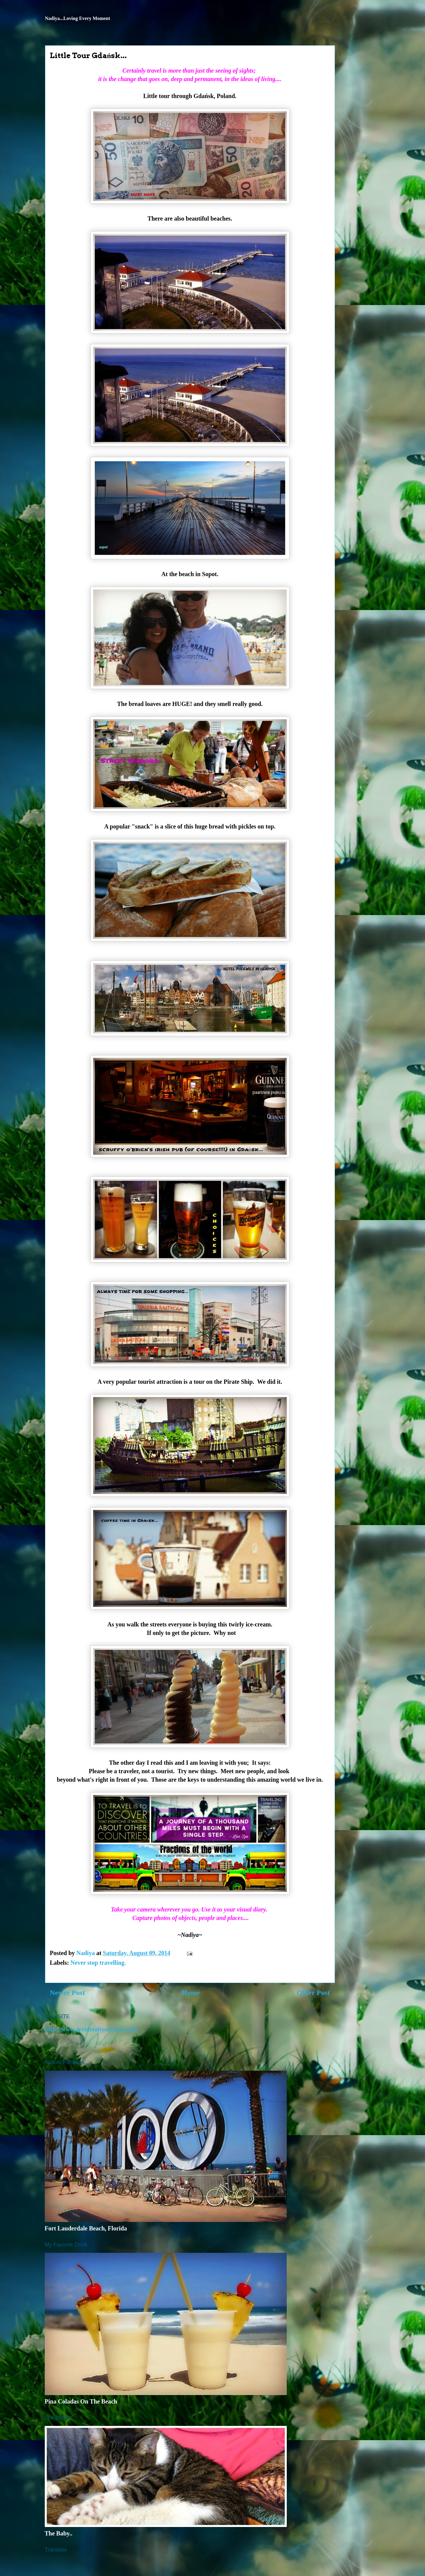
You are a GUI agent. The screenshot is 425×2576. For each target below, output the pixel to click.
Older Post (313, 1993)
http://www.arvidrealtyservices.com (91, 2029)
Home (190, 1993)
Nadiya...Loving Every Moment (77, 18)
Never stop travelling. (98, 1962)
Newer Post (67, 1993)
